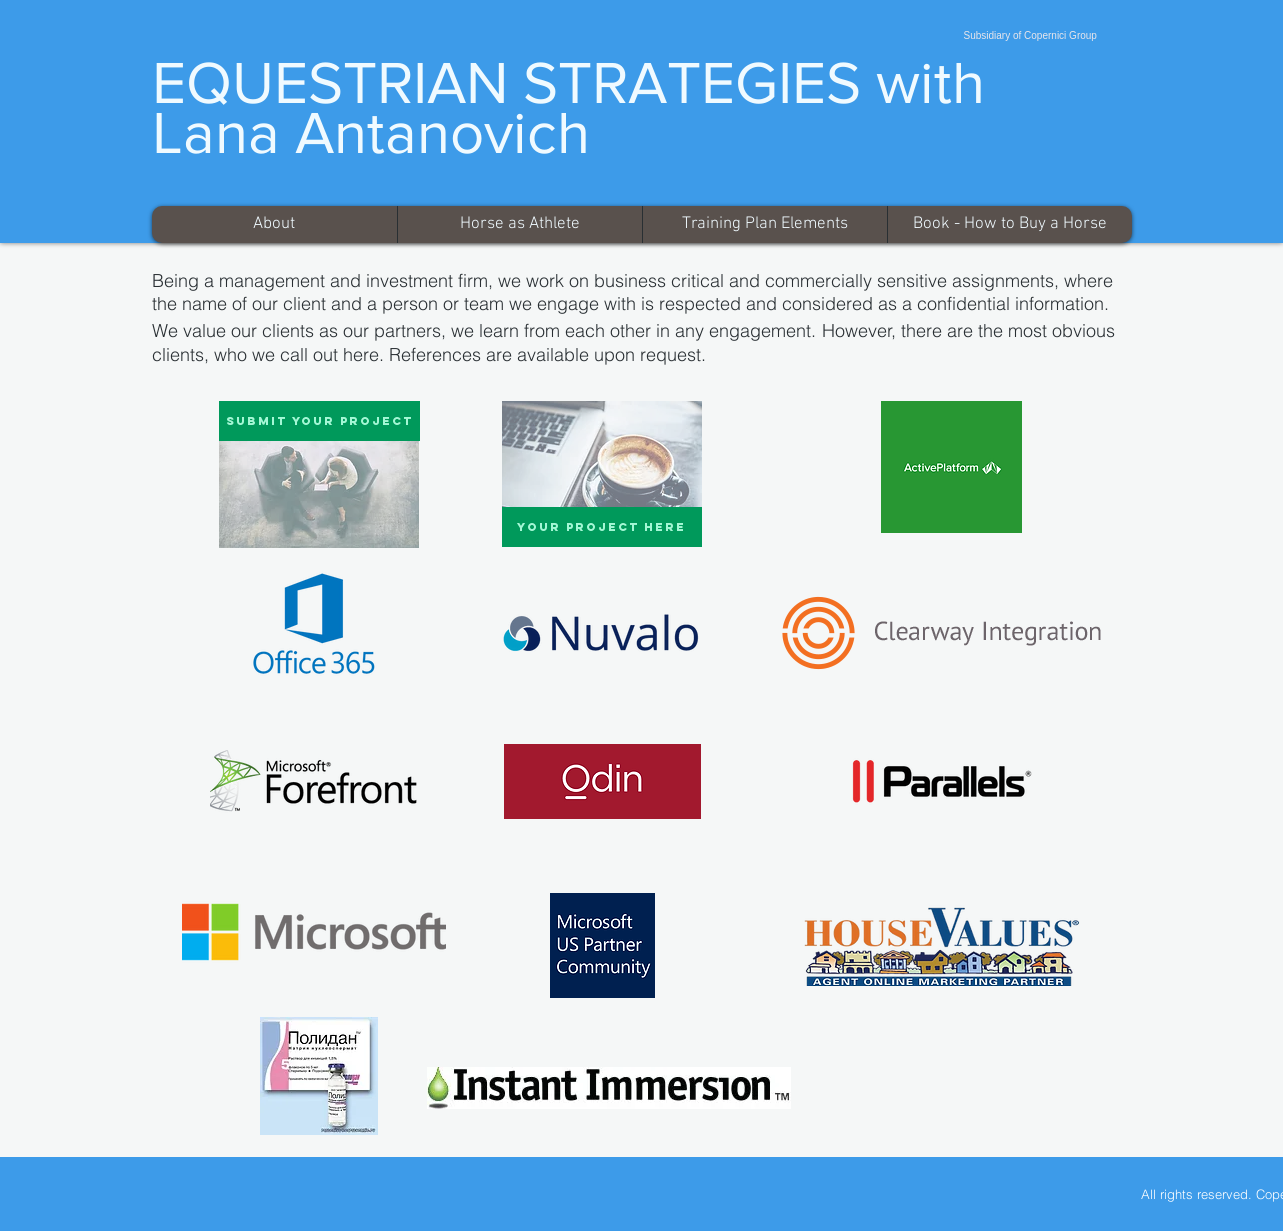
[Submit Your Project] (319, 421)
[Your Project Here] (602, 527)
